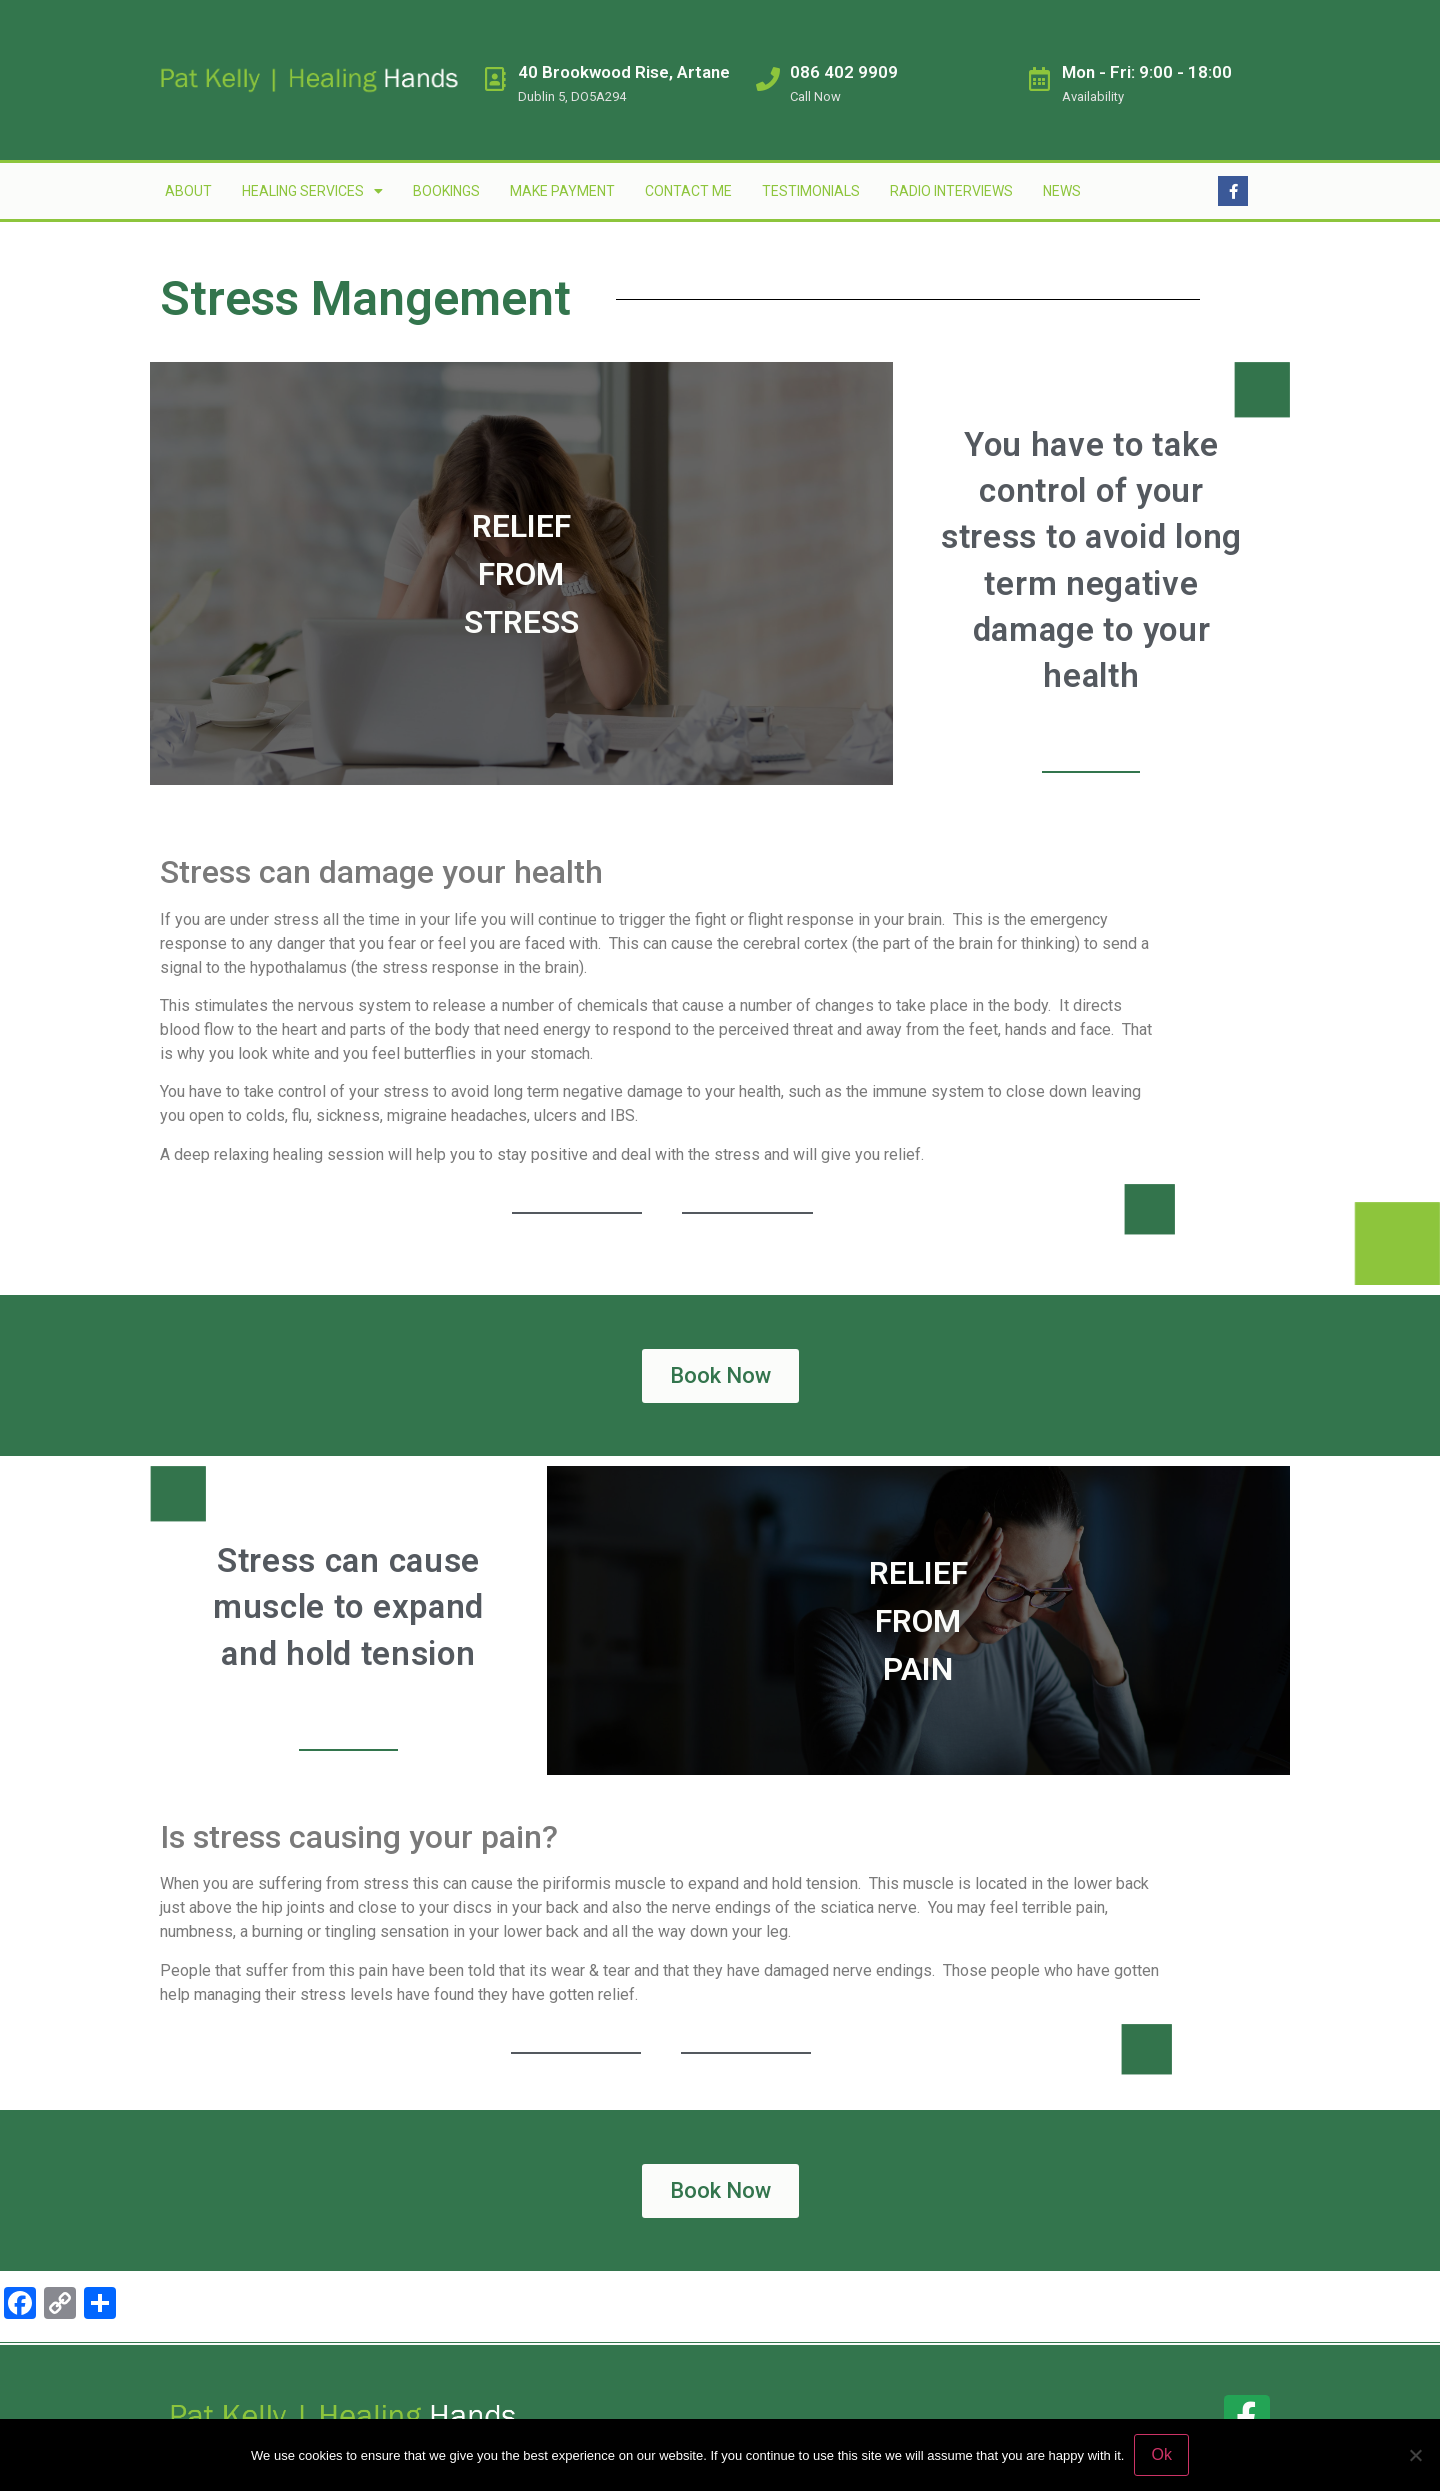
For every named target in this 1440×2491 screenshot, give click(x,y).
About (188, 191)
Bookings (446, 191)
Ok (1161, 2454)
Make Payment (562, 191)
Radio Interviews (951, 191)
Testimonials (811, 191)
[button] (720, 1376)
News (1062, 191)
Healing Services (312, 191)
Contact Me (688, 191)
